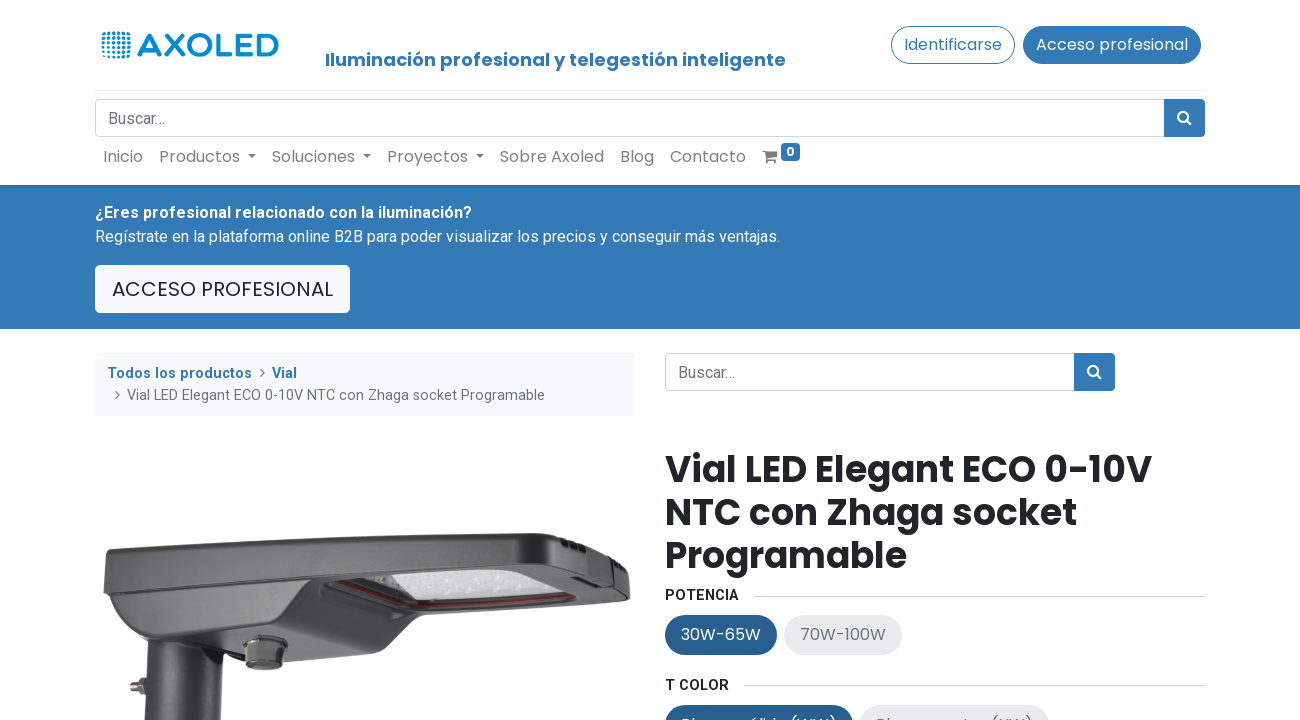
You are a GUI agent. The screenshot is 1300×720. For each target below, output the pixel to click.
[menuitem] (123, 157)
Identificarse (953, 44)
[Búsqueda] (1184, 118)
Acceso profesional (1112, 44)
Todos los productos (179, 373)
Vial (284, 373)
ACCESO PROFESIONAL (222, 289)
